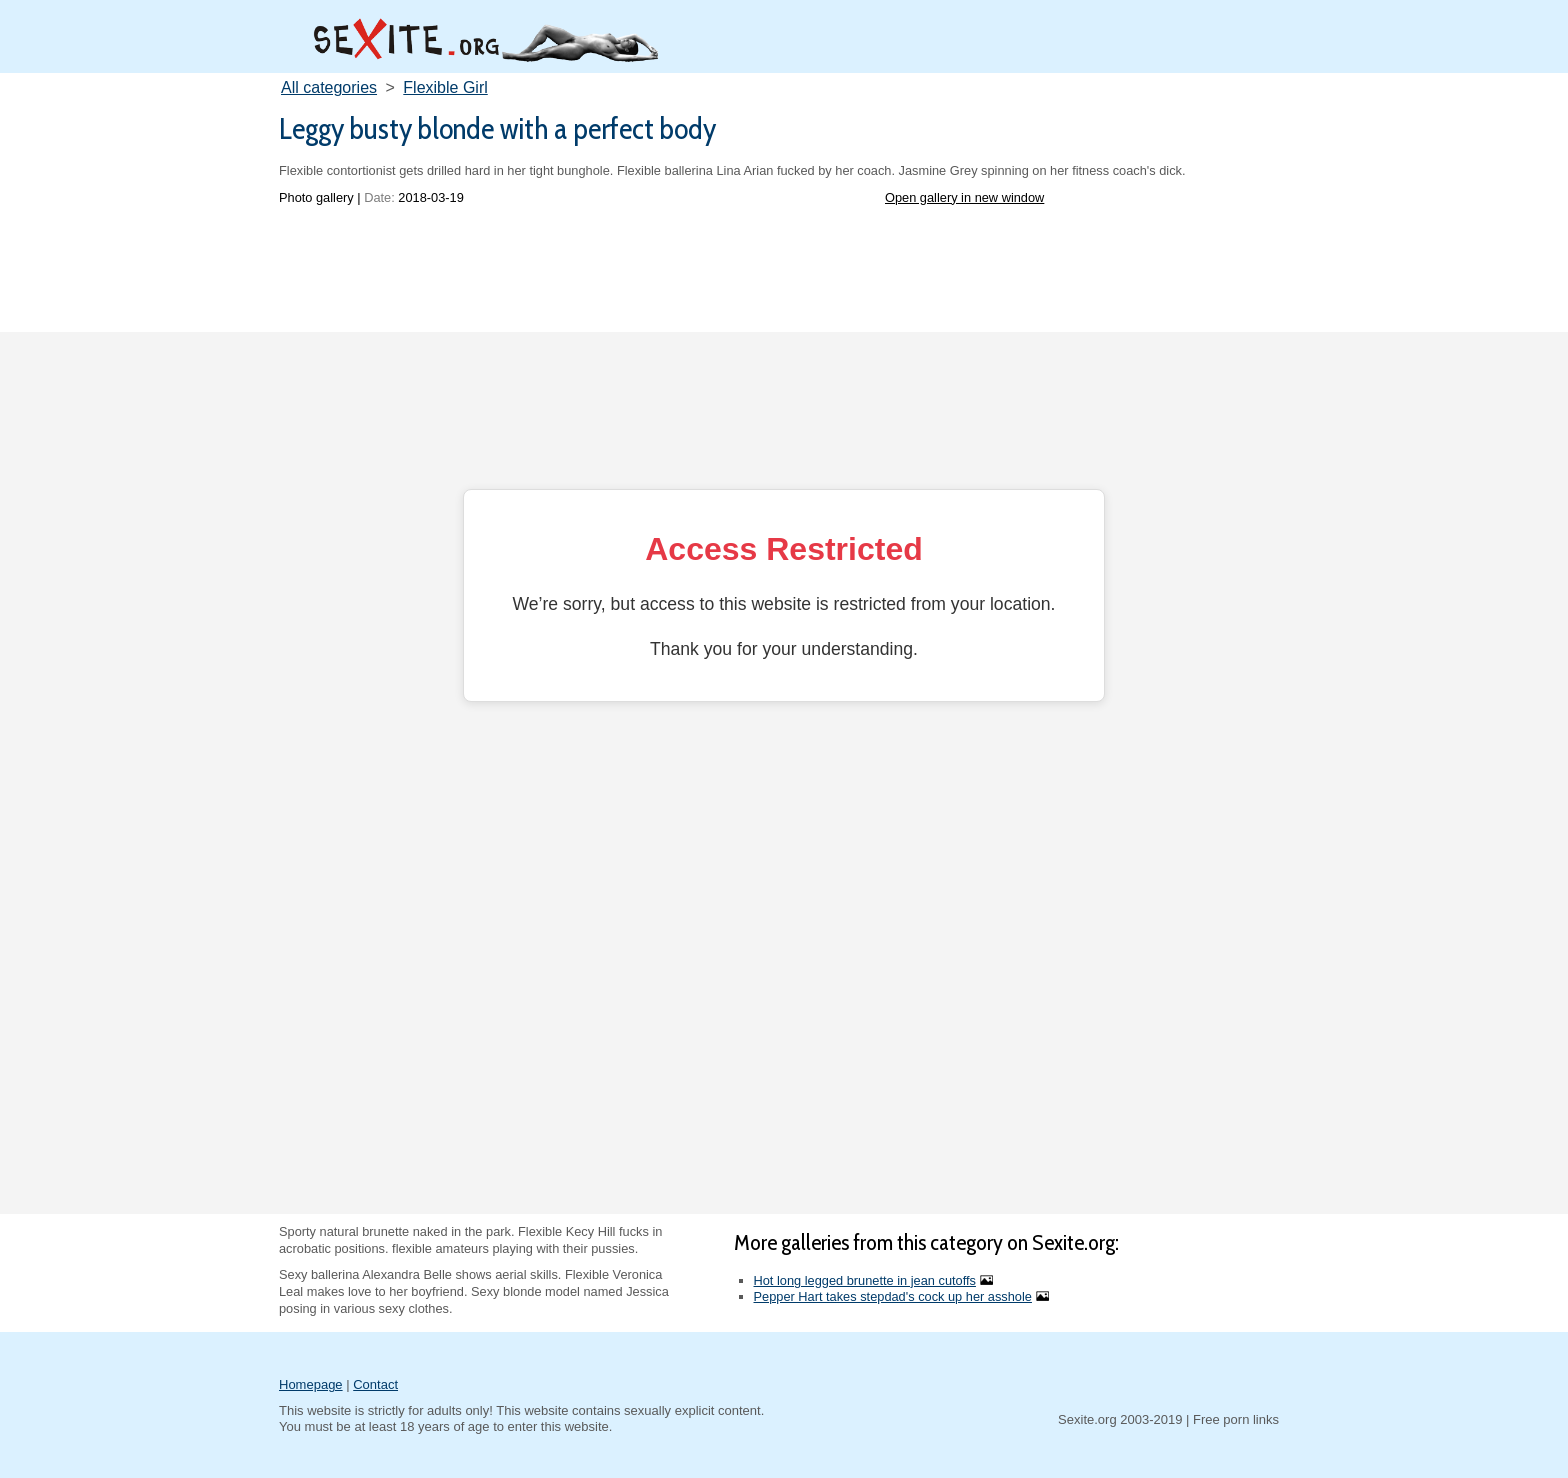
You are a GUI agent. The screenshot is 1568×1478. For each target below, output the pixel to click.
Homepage (311, 1384)
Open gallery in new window (964, 197)
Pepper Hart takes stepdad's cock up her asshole (893, 1296)
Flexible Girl (445, 87)
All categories (329, 87)
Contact (375, 1384)
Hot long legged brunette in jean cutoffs (865, 1280)
